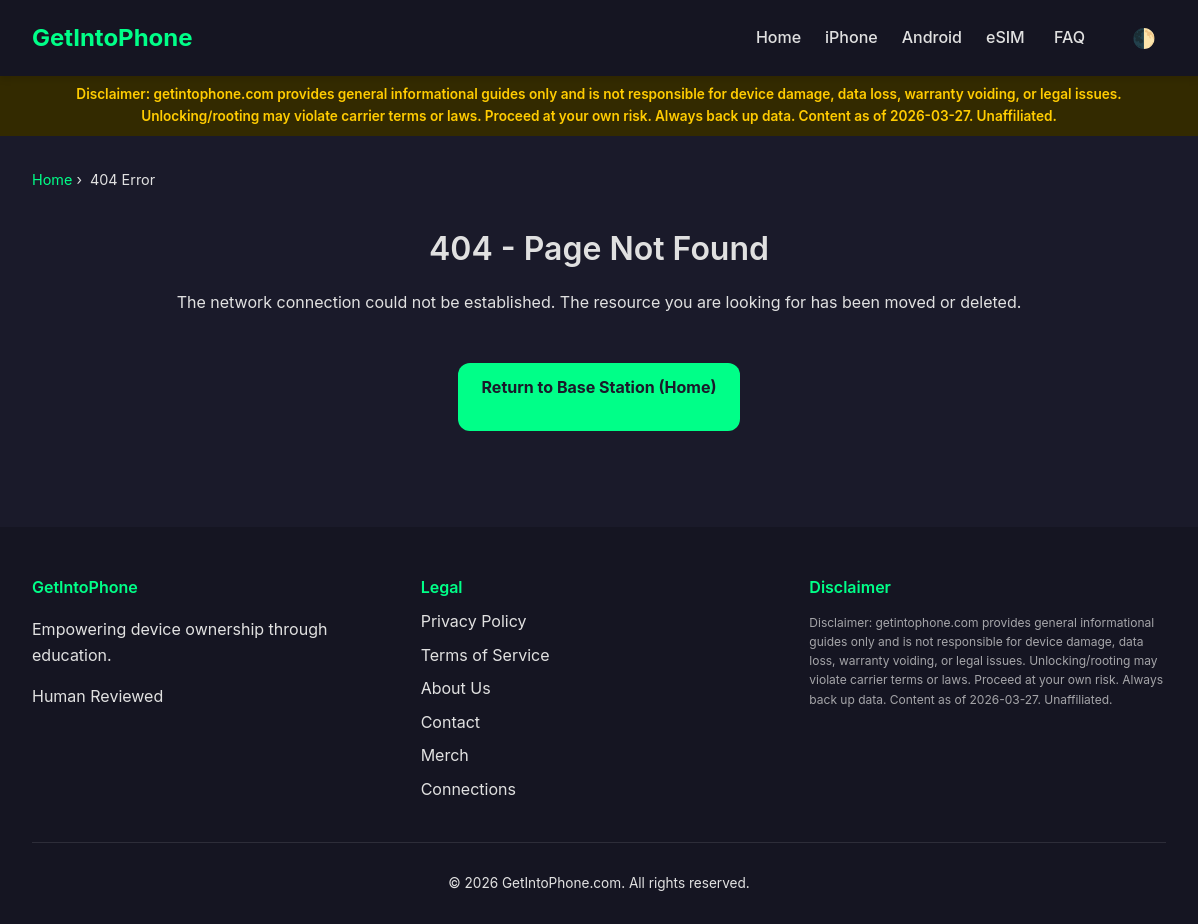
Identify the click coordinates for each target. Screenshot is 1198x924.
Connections (468, 789)
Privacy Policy (474, 621)
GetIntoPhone (112, 37)
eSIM (1005, 37)
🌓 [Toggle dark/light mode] (1144, 38)
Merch (445, 755)
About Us (456, 688)
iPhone (851, 37)
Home (778, 37)
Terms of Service (485, 655)
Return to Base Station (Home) (599, 387)
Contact (450, 722)
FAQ (1069, 37)
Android (932, 37)
